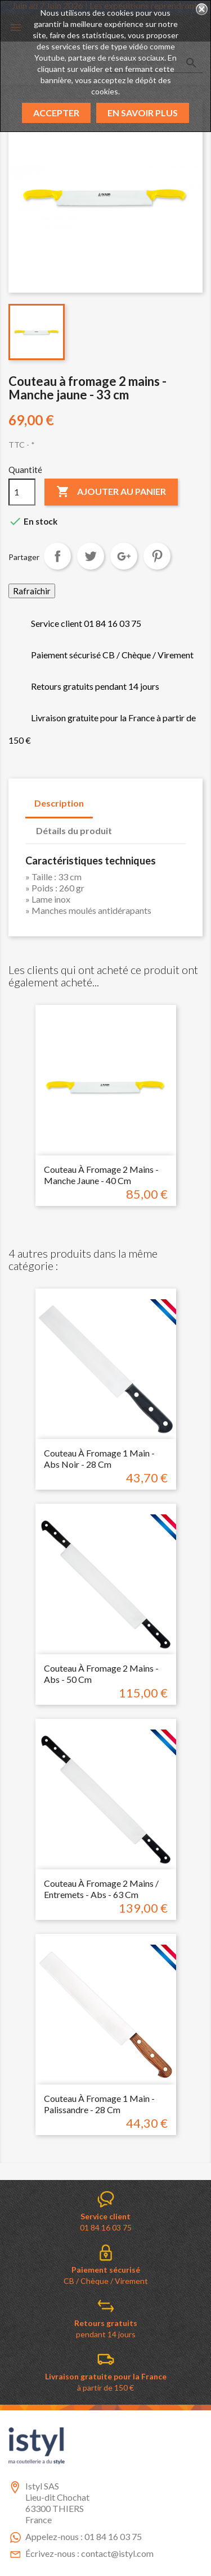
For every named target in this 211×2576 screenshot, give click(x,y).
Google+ (123, 556)
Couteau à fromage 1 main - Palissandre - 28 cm (99, 2104)
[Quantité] (21, 492)
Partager (57, 556)
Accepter (56, 112)
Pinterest (156, 556)
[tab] (132, 825)
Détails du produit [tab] (74, 830)
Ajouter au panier (111, 492)
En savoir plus (142, 112)
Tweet (90, 556)
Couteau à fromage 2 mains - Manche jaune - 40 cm (101, 1175)
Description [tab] (59, 803)
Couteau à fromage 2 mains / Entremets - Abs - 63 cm (101, 1889)
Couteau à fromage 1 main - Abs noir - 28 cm (99, 1458)
